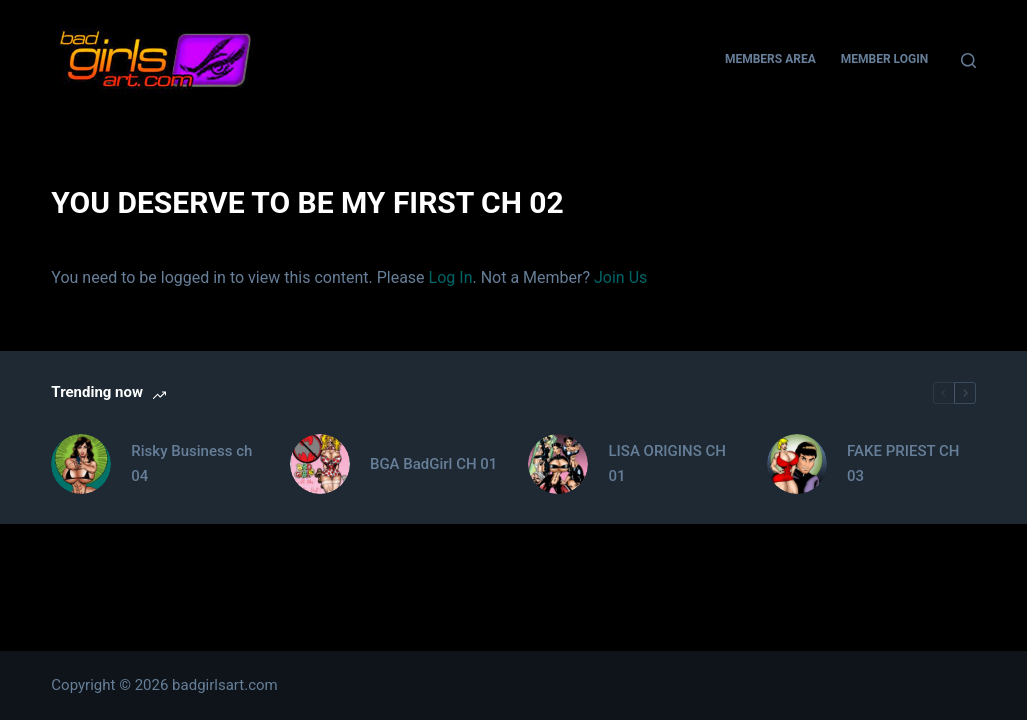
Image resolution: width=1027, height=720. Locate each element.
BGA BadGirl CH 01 (433, 464)
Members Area (770, 59)
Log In (451, 277)
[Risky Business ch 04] (81, 464)
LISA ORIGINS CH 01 (666, 463)
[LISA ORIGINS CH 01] (558, 464)
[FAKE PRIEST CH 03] (797, 464)
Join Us (620, 277)
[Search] (968, 60)
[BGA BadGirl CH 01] (320, 464)
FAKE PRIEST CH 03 (903, 463)
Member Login (884, 59)
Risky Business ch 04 (191, 463)
